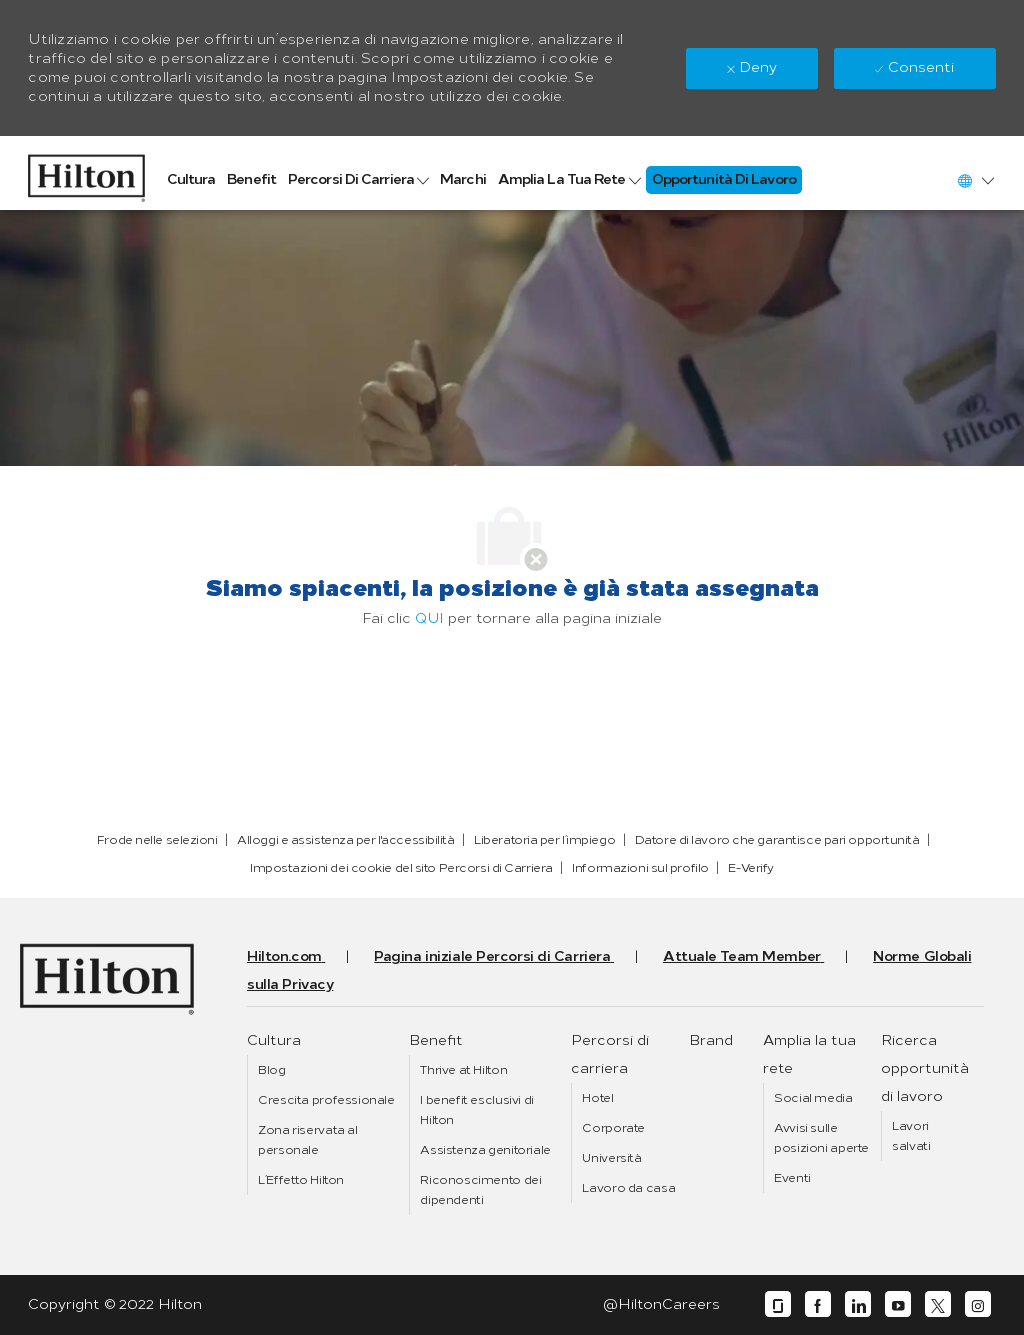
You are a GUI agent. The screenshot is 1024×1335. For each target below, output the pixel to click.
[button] (975, 180)
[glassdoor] (778, 1304)
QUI (429, 618)
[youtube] (898, 1304)
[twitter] (938, 1304)
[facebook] (818, 1304)
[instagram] (978, 1304)
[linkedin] (858, 1304)
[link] (86, 173)
